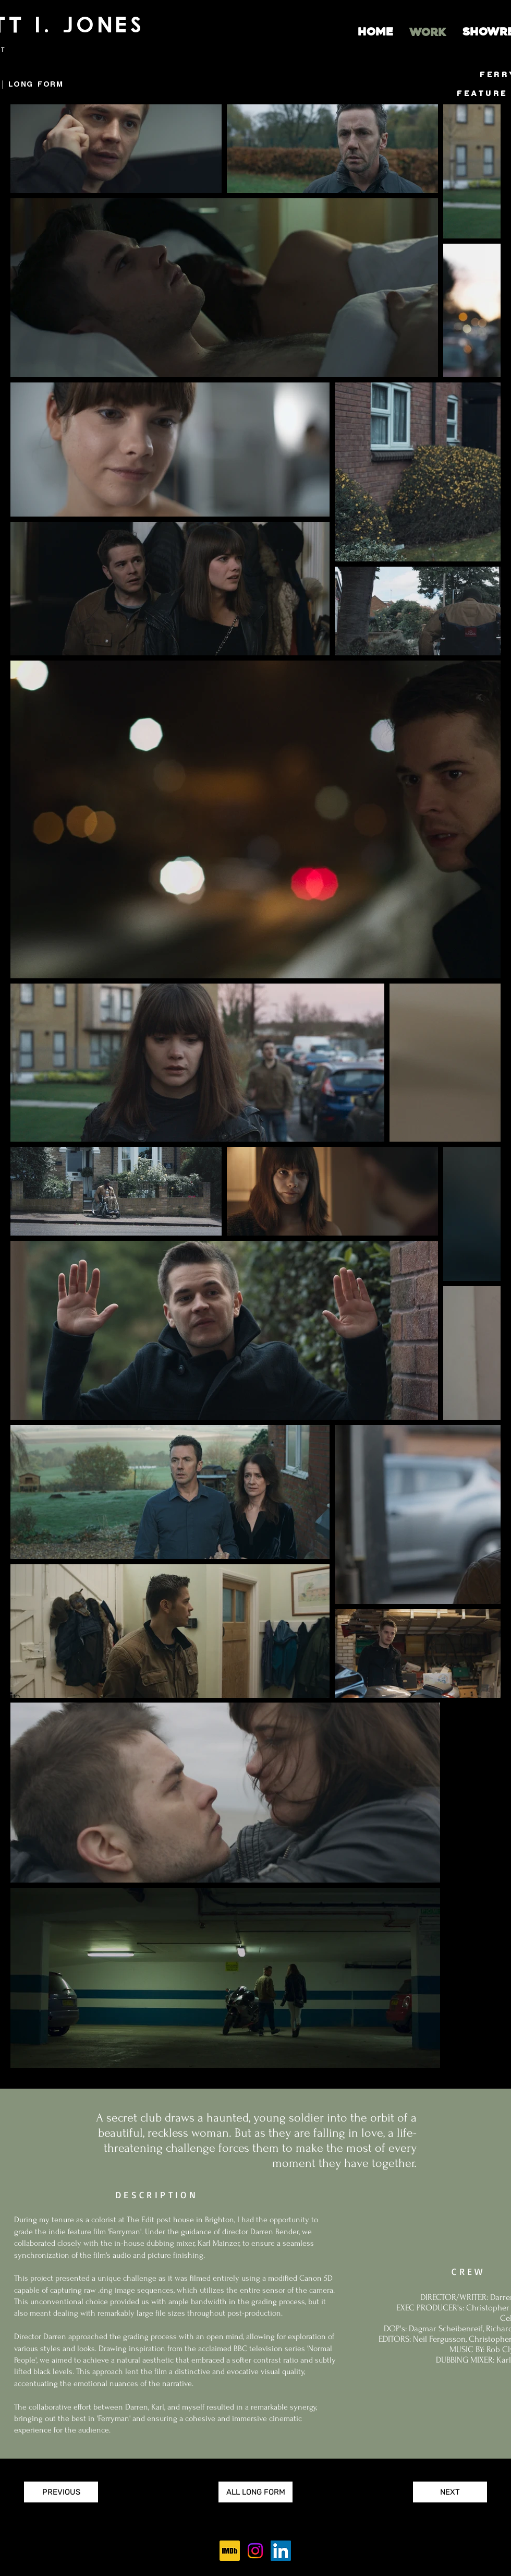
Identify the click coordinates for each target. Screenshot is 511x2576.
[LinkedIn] (281, 2551)
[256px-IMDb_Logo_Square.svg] (230, 2551)
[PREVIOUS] (61, 2492)
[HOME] (375, 32)
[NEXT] (450, 2492)
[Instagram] (255, 2551)
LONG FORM (36, 84)
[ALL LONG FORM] (255, 2492)
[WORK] (427, 33)
